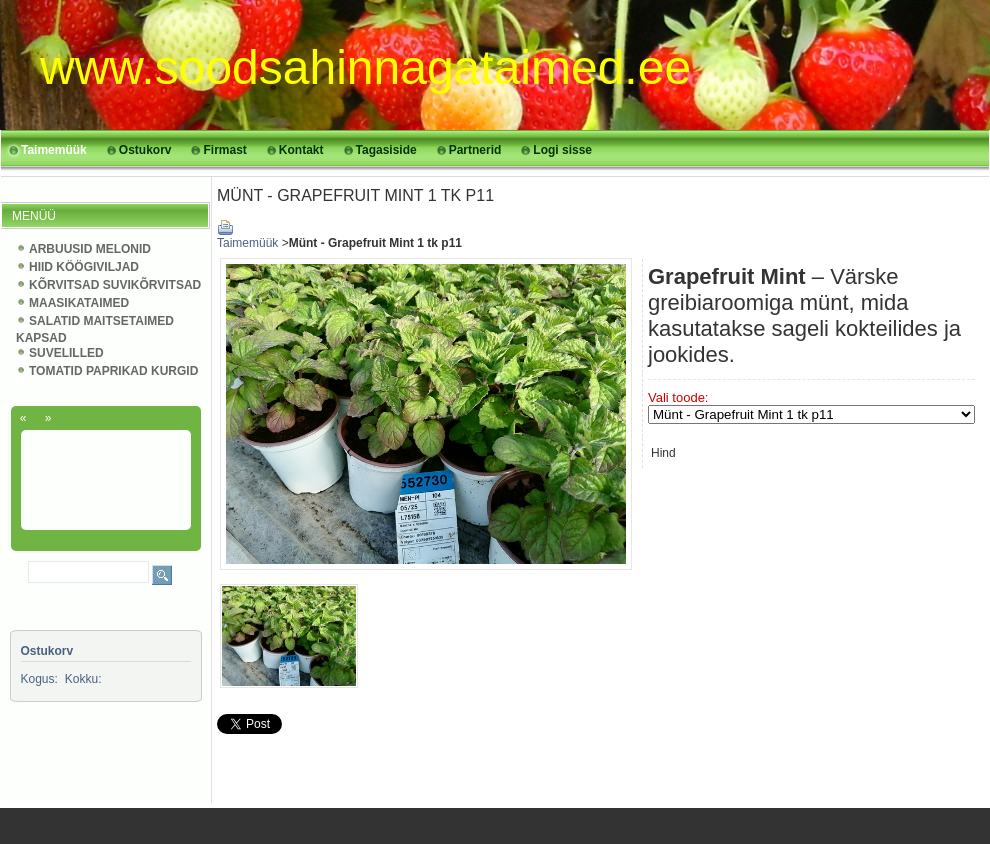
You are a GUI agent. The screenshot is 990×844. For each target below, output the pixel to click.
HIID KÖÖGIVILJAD (84, 267)
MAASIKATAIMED (79, 303)
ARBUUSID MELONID (90, 249)
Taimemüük (247, 243)
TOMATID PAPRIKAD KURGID (113, 371)
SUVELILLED (66, 353)
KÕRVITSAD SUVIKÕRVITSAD (115, 285)
